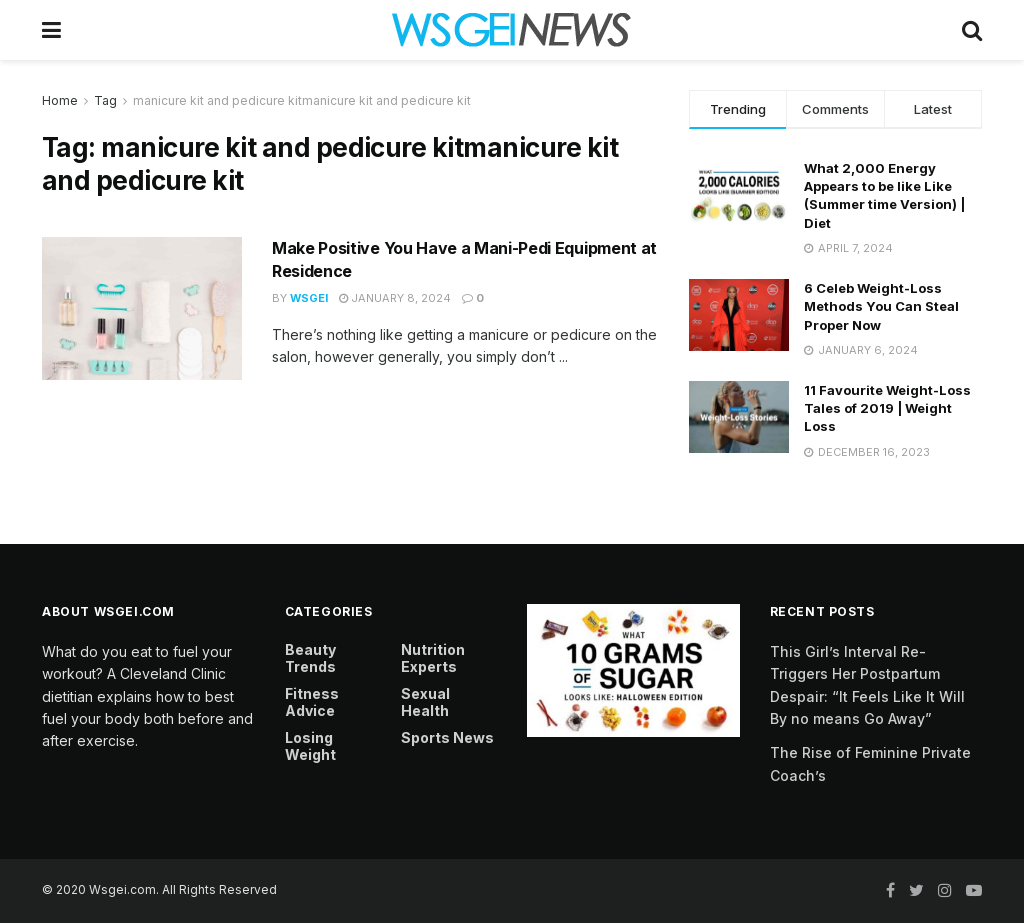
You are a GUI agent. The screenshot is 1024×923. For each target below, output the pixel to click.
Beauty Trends (310, 658)
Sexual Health (425, 702)
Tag (105, 100)
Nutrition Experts (433, 658)
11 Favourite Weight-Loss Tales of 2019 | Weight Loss (887, 408)
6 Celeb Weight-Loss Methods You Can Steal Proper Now (881, 306)
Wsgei (309, 298)
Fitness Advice (312, 702)
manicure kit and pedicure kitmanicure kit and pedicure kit (302, 100)
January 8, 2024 (395, 298)
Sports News (447, 737)
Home (60, 100)
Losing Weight (310, 746)
